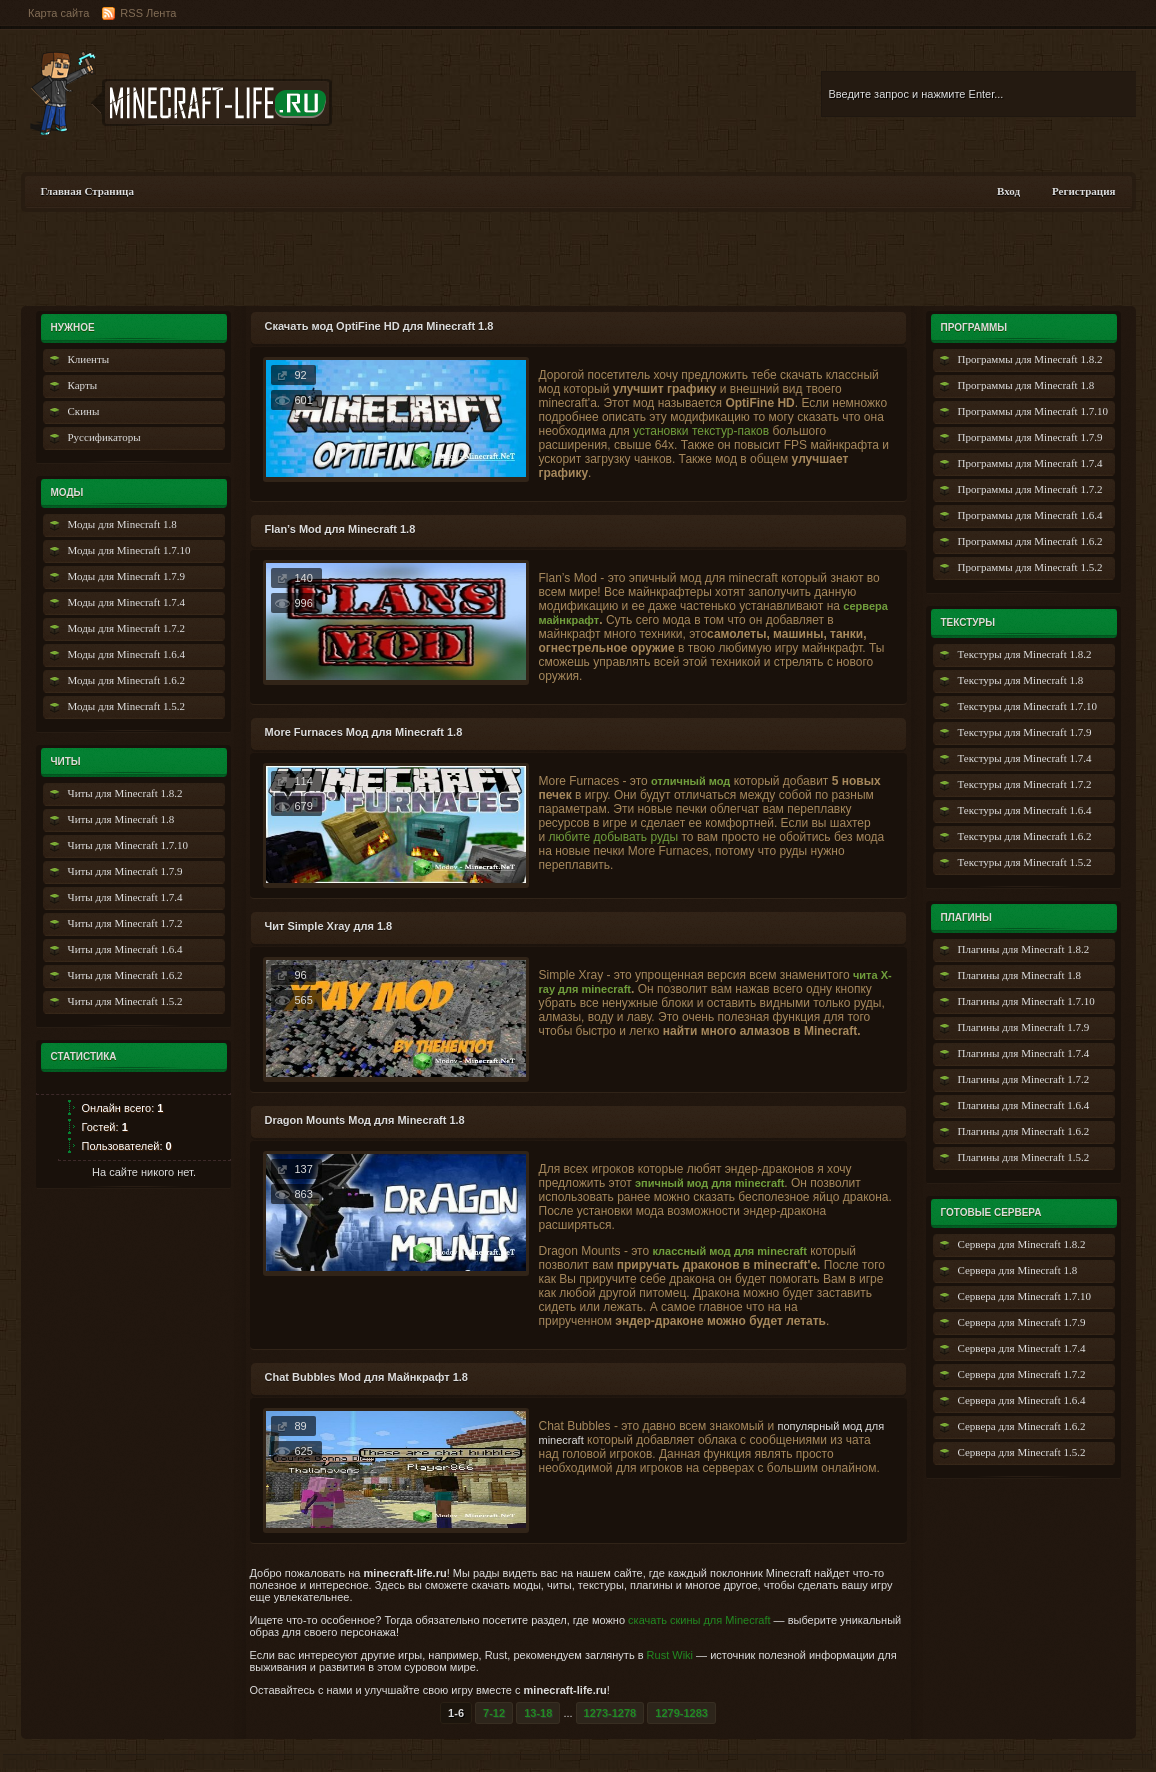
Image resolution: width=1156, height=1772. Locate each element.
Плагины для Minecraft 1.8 (1020, 975)
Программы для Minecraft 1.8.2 (1030, 359)
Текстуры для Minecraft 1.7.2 (1025, 784)
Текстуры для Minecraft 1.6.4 (1025, 810)
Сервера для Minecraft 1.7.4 (1022, 1348)
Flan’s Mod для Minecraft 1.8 (340, 529)
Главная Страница (87, 191)
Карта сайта (58, 13)
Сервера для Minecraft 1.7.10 (1025, 1296)
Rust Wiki (670, 1655)
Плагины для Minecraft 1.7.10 (1026, 1001)
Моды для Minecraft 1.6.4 (126, 654)
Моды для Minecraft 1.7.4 (126, 602)
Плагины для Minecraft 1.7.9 (1024, 1027)
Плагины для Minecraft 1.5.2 (1024, 1157)
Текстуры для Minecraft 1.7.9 (1025, 732)
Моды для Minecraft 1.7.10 (129, 550)
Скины (84, 411)
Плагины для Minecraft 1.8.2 (1024, 949)
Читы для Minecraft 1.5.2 (125, 1001)
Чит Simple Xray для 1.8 (329, 926)
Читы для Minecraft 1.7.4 (125, 897)
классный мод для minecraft (729, 1251)
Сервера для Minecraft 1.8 (1018, 1270)
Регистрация (1083, 191)
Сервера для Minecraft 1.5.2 (1022, 1452)
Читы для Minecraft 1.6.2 (125, 975)
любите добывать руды (614, 837)
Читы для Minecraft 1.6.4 (125, 949)
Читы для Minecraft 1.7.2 (125, 923)
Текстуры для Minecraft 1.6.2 (1025, 836)
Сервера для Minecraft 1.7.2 (1022, 1374)
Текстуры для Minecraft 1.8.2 (1025, 654)
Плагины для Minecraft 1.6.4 (1024, 1105)
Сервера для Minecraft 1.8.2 (1022, 1244)
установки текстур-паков (701, 431)
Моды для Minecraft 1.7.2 (126, 628)
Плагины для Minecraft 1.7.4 (1024, 1053)
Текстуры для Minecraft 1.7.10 (1027, 706)
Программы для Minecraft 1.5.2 (1030, 567)
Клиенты (89, 359)
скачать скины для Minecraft (699, 1620)
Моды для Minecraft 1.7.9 (126, 576)
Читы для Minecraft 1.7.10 (128, 845)
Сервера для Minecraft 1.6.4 (1022, 1400)
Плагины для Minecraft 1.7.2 (1024, 1079)
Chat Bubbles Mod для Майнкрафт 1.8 (366, 1377)
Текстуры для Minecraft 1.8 (1021, 680)
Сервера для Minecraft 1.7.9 (1022, 1322)
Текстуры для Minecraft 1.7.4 (1025, 758)
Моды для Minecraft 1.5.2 (126, 706)
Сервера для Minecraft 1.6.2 (1022, 1426)
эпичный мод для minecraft (709, 1183)
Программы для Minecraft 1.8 (1026, 385)
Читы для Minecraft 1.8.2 (125, 793)
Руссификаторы (104, 437)
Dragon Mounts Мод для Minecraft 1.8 (365, 1120)
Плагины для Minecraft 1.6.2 (1024, 1131)
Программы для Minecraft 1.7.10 (1033, 411)
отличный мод (690, 781)
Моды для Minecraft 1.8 (122, 524)
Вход (1008, 191)
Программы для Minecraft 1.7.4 (1030, 463)
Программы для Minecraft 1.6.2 (1030, 541)
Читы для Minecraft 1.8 (121, 819)
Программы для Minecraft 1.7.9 (1030, 437)
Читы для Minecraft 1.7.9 (125, 871)
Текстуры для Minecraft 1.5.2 (1025, 862)
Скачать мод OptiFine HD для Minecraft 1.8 (379, 326)
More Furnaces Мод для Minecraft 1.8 (364, 732)
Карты (83, 385)
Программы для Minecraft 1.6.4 (1030, 515)
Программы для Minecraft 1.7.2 (1030, 489)
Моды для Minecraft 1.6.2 (126, 680)
